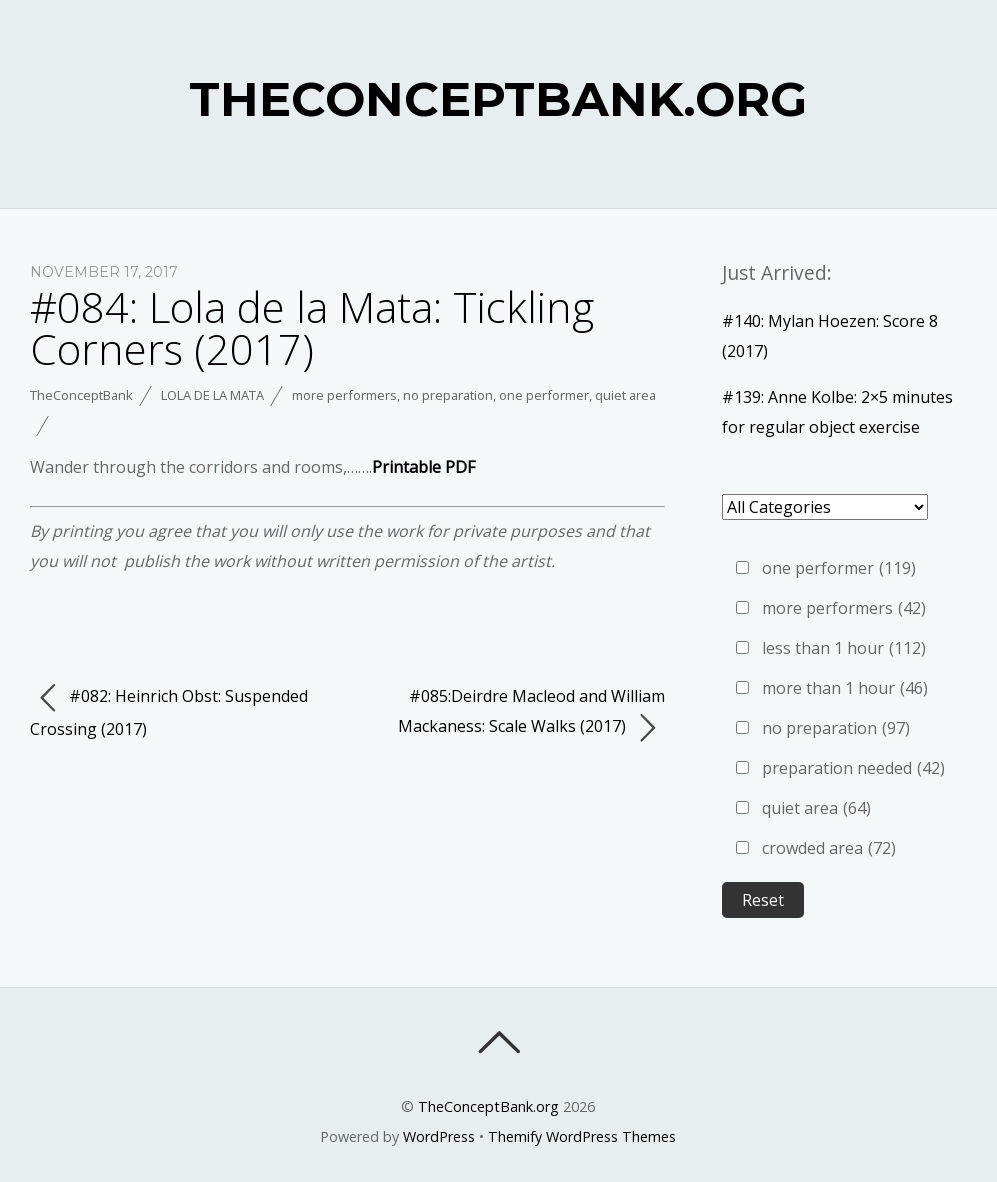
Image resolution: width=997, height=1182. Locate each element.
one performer (544, 395)
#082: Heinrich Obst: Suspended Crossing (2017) (169, 711)
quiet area (625, 395)
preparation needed (853, 768)
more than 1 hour (845, 688)
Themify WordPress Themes (582, 1136)
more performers (344, 395)
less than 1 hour (844, 648)
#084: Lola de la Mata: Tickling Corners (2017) (312, 327)
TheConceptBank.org (488, 1106)
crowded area (829, 848)
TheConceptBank (81, 395)
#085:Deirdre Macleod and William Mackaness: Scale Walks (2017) (531, 714)
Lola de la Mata (212, 395)
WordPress (439, 1136)
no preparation (448, 395)
